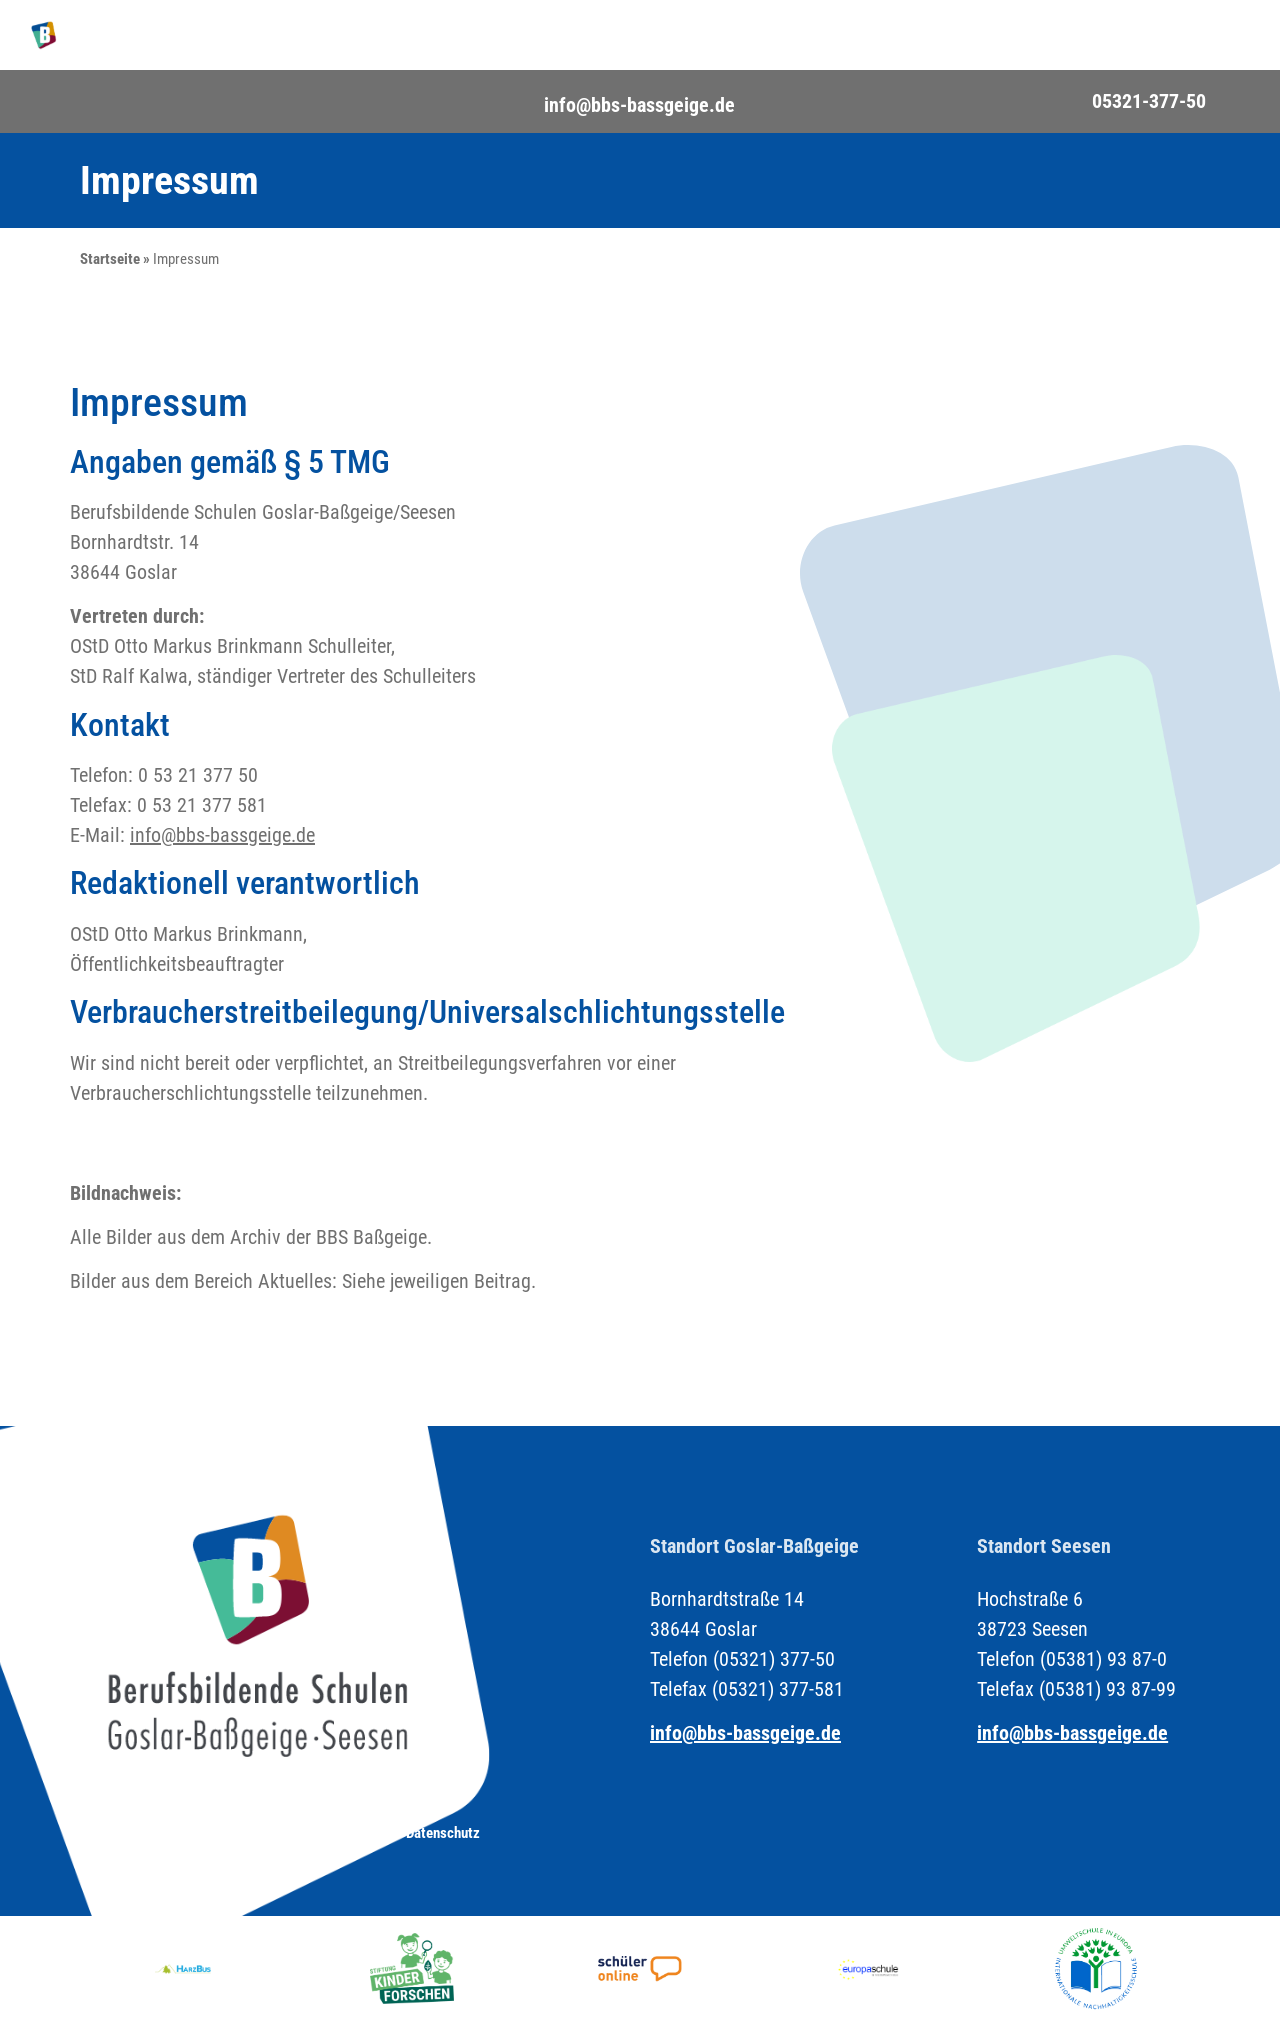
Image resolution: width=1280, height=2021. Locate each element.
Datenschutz (443, 1833)
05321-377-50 (1149, 101)
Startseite (110, 259)
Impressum (333, 1833)
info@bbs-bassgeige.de (639, 105)
